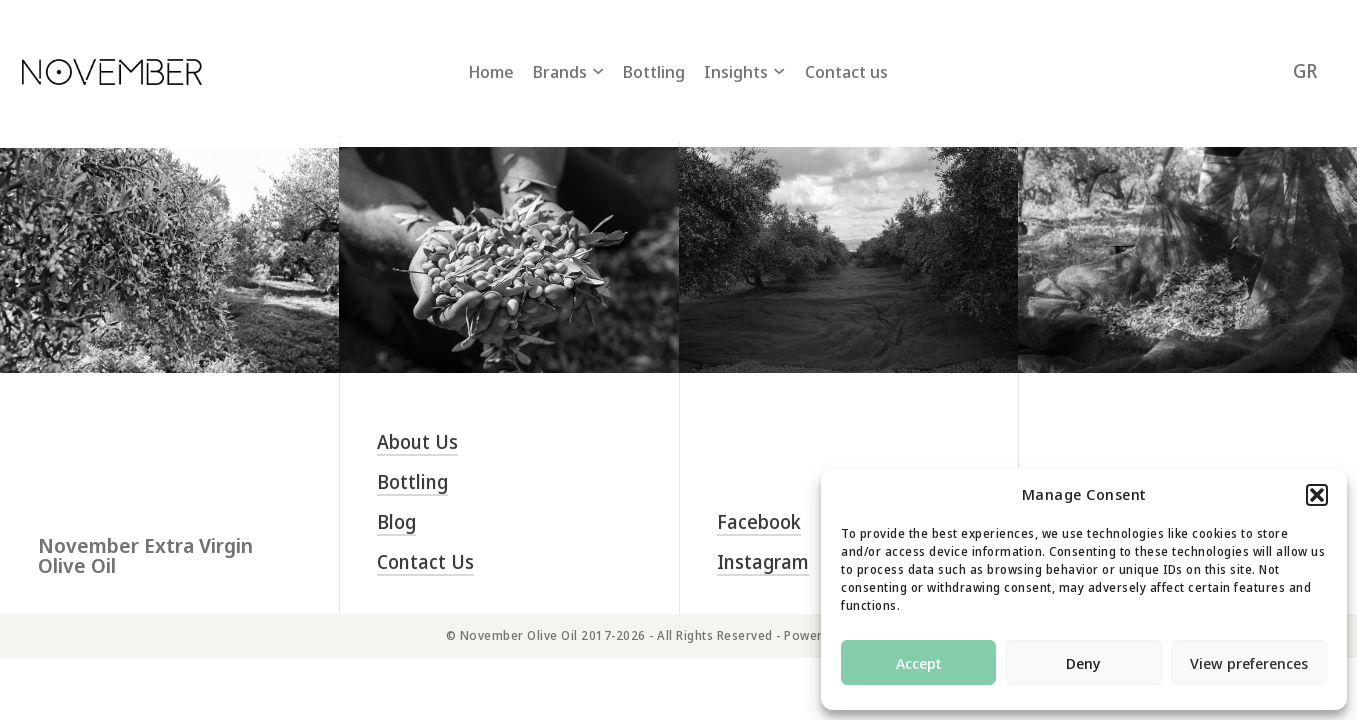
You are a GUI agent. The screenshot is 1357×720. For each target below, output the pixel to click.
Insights (736, 71)
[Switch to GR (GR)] (1305, 71)
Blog (396, 522)
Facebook (759, 522)
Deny (1083, 663)
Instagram (763, 562)
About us (417, 442)
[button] (1317, 495)
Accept (919, 663)
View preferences (1249, 663)
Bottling (654, 71)
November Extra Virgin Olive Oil (145, 556)
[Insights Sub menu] (779, 71)
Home (491, 71)
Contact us (846, 71)
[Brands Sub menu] (598, 71)
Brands (560, 71)
